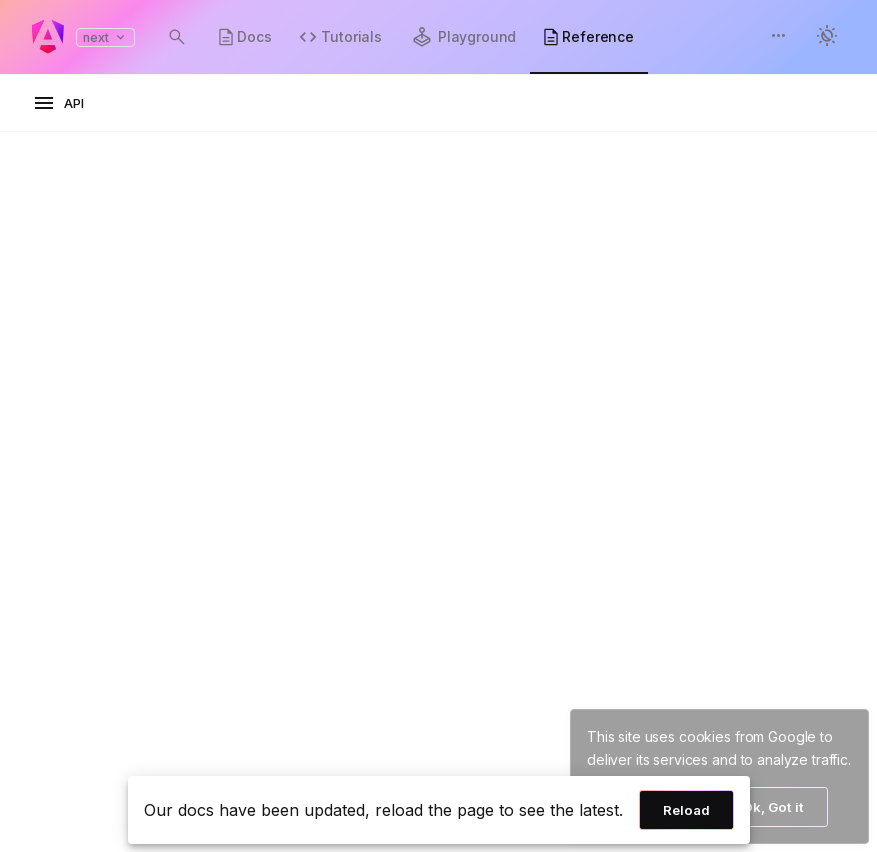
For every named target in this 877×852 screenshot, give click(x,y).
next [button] (105, 37)
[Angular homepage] (48, 37)
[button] (779, 37)
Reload (686, 810)
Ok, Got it (773, 807)
